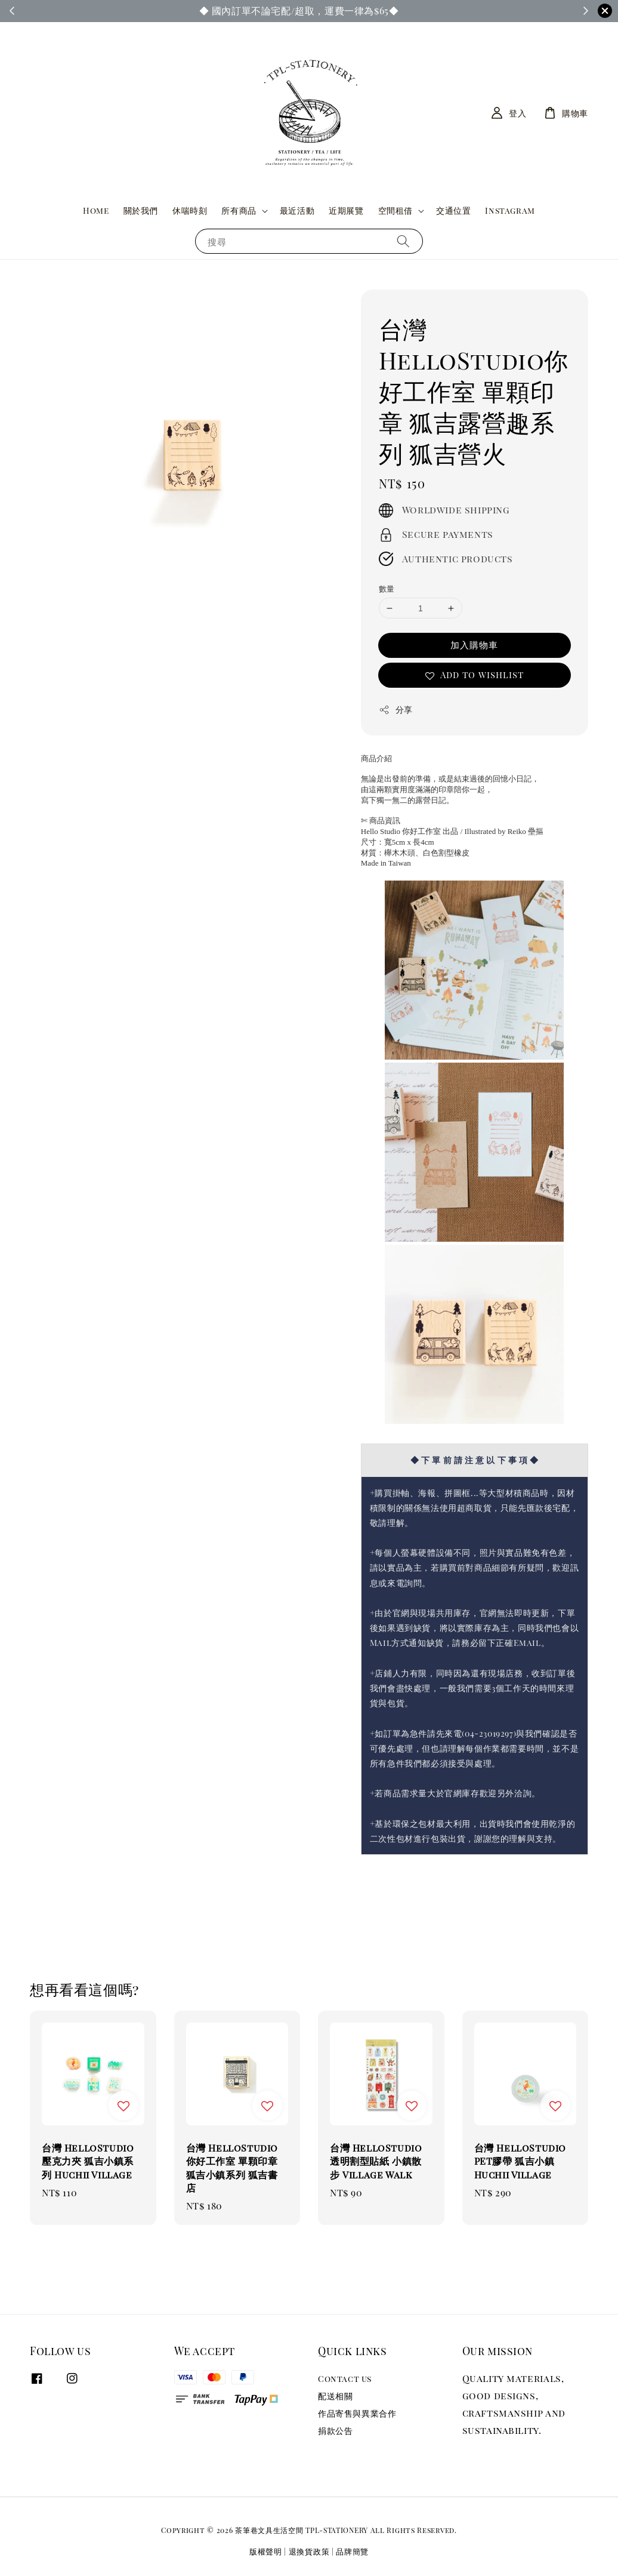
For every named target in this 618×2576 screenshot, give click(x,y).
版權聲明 (265, 2551)
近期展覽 (346, 210)
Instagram (509, 210)
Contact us (345, 2379)
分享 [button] (396, 709)
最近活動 (297, 210)
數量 (387, 588)
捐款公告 (335, 2430)
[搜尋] (403, 241)
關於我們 (140, 210)
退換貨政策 (309, 2551)
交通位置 (453, 210)
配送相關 (335, 2396)
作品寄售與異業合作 (357, 2413)
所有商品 (238, 210)
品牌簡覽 (352, 2551)
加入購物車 (474, 645)
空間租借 (395, 210)
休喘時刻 (189, 210)
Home (96, 210)
